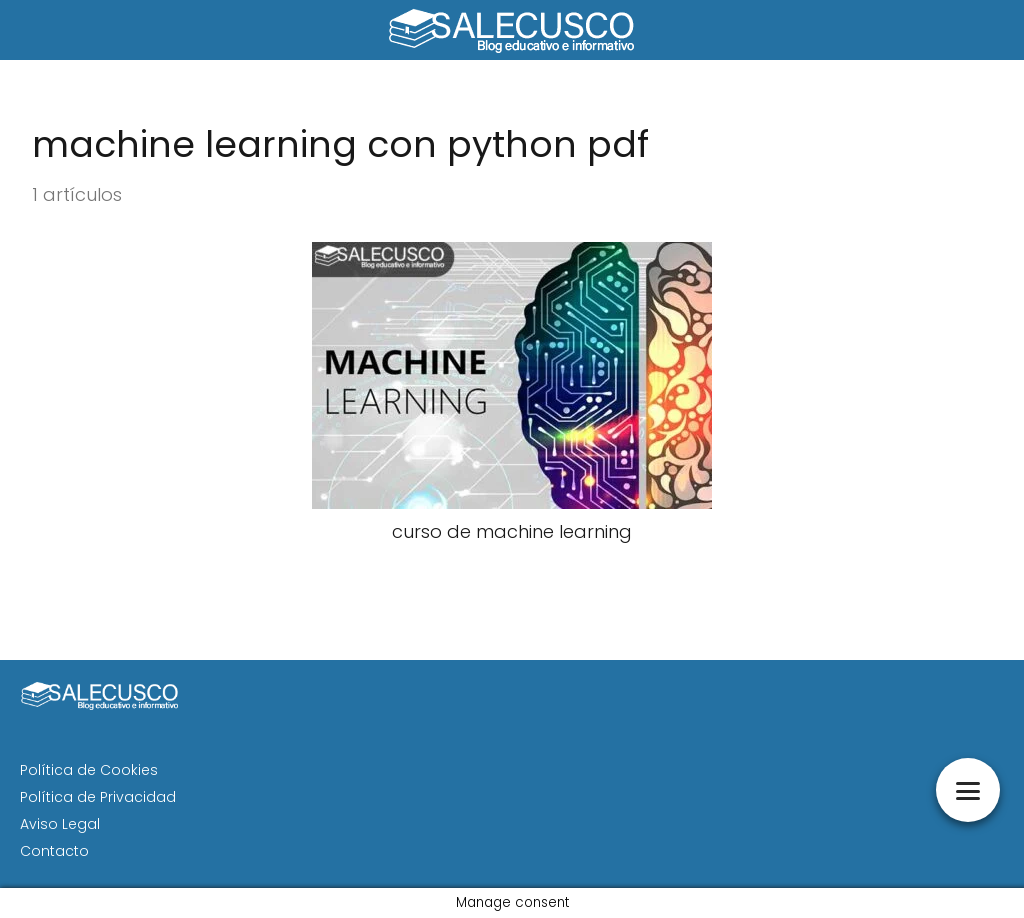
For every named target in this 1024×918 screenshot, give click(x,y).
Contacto (54, 851)
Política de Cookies (89, 770)
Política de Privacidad (98, 797)
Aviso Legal (60, 824)
